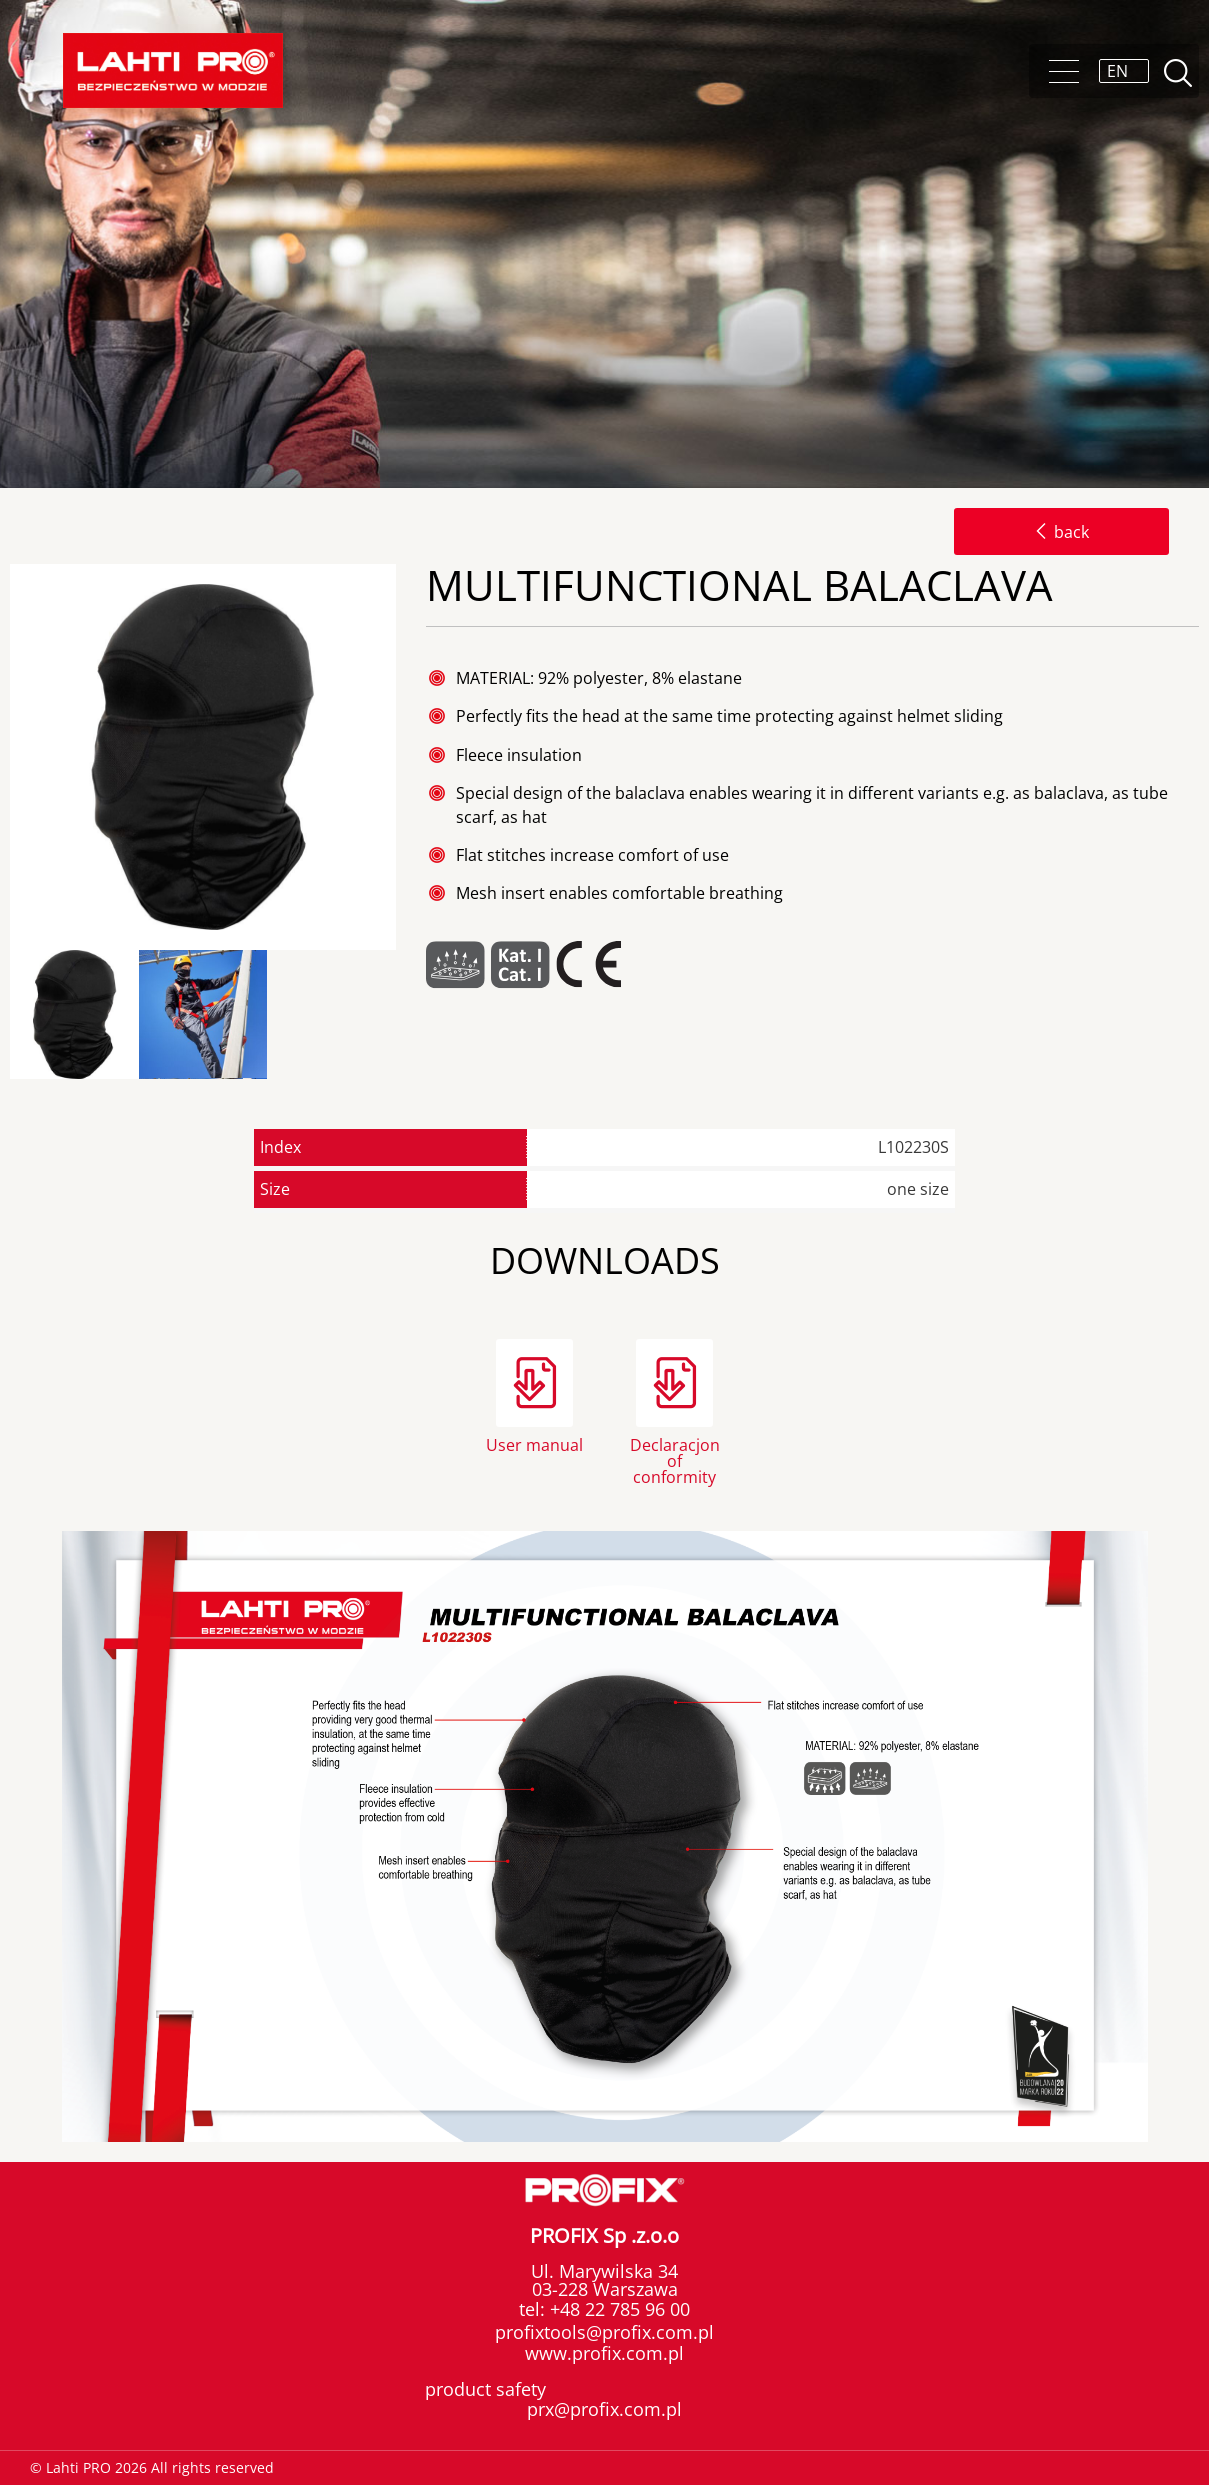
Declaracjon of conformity (675, 1459)
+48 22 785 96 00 (617, 2309)
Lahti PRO (173, 70)
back (1061, 532)
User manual (534, 1445)
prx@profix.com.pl (604, 2409)
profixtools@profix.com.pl (604, 2332)
